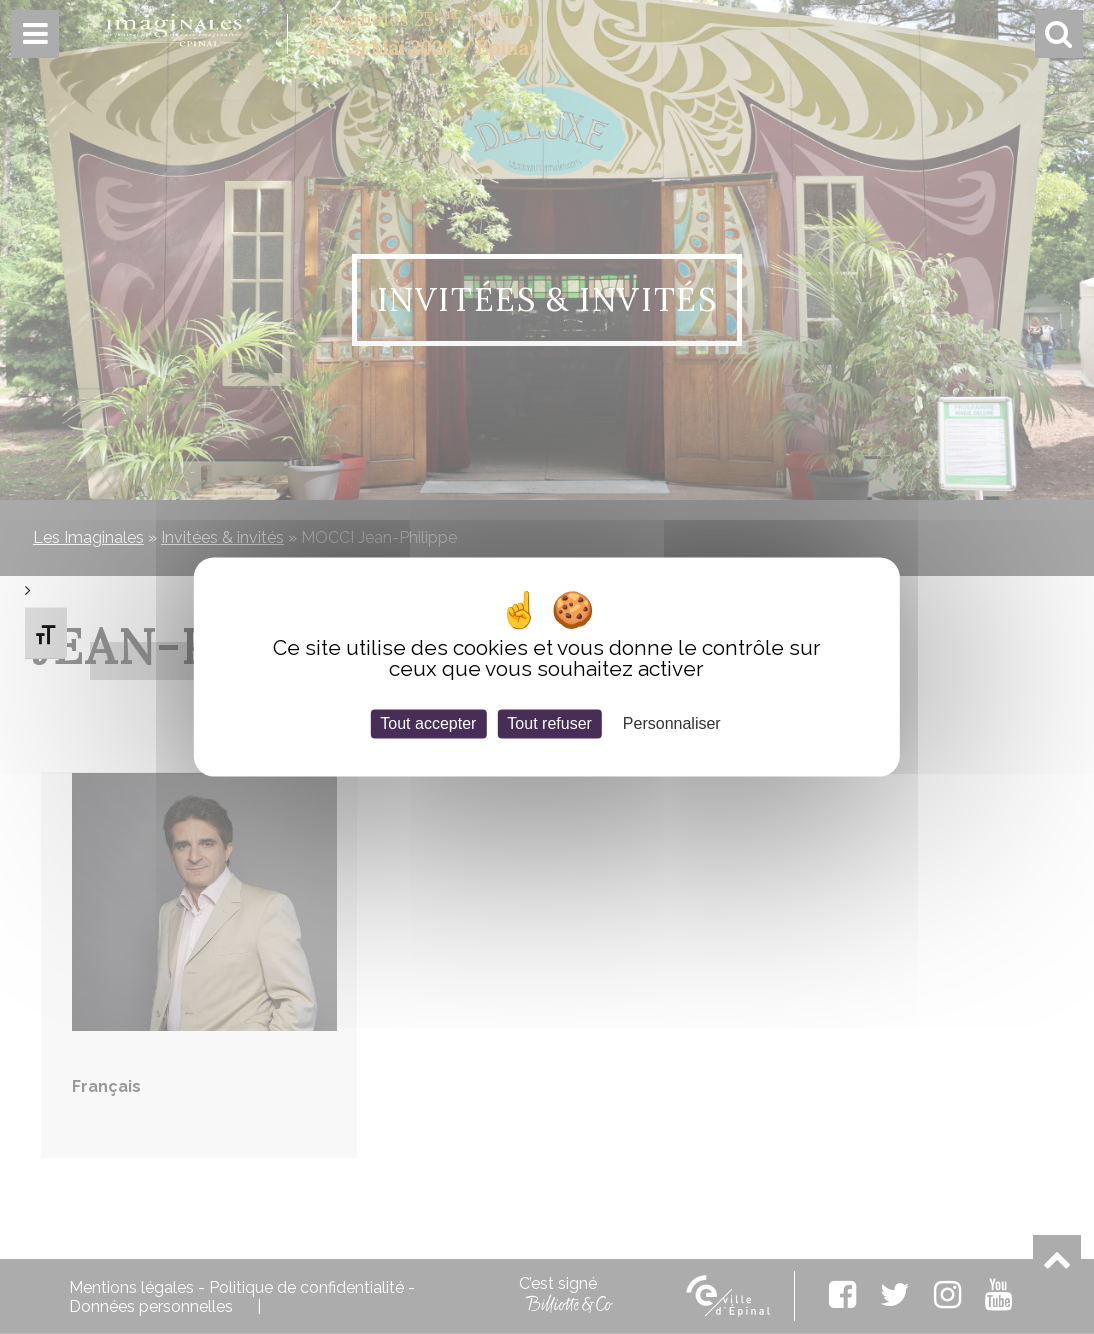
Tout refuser (549, 723)
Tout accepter (428, 723)
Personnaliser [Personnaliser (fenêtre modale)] (672, 723)
